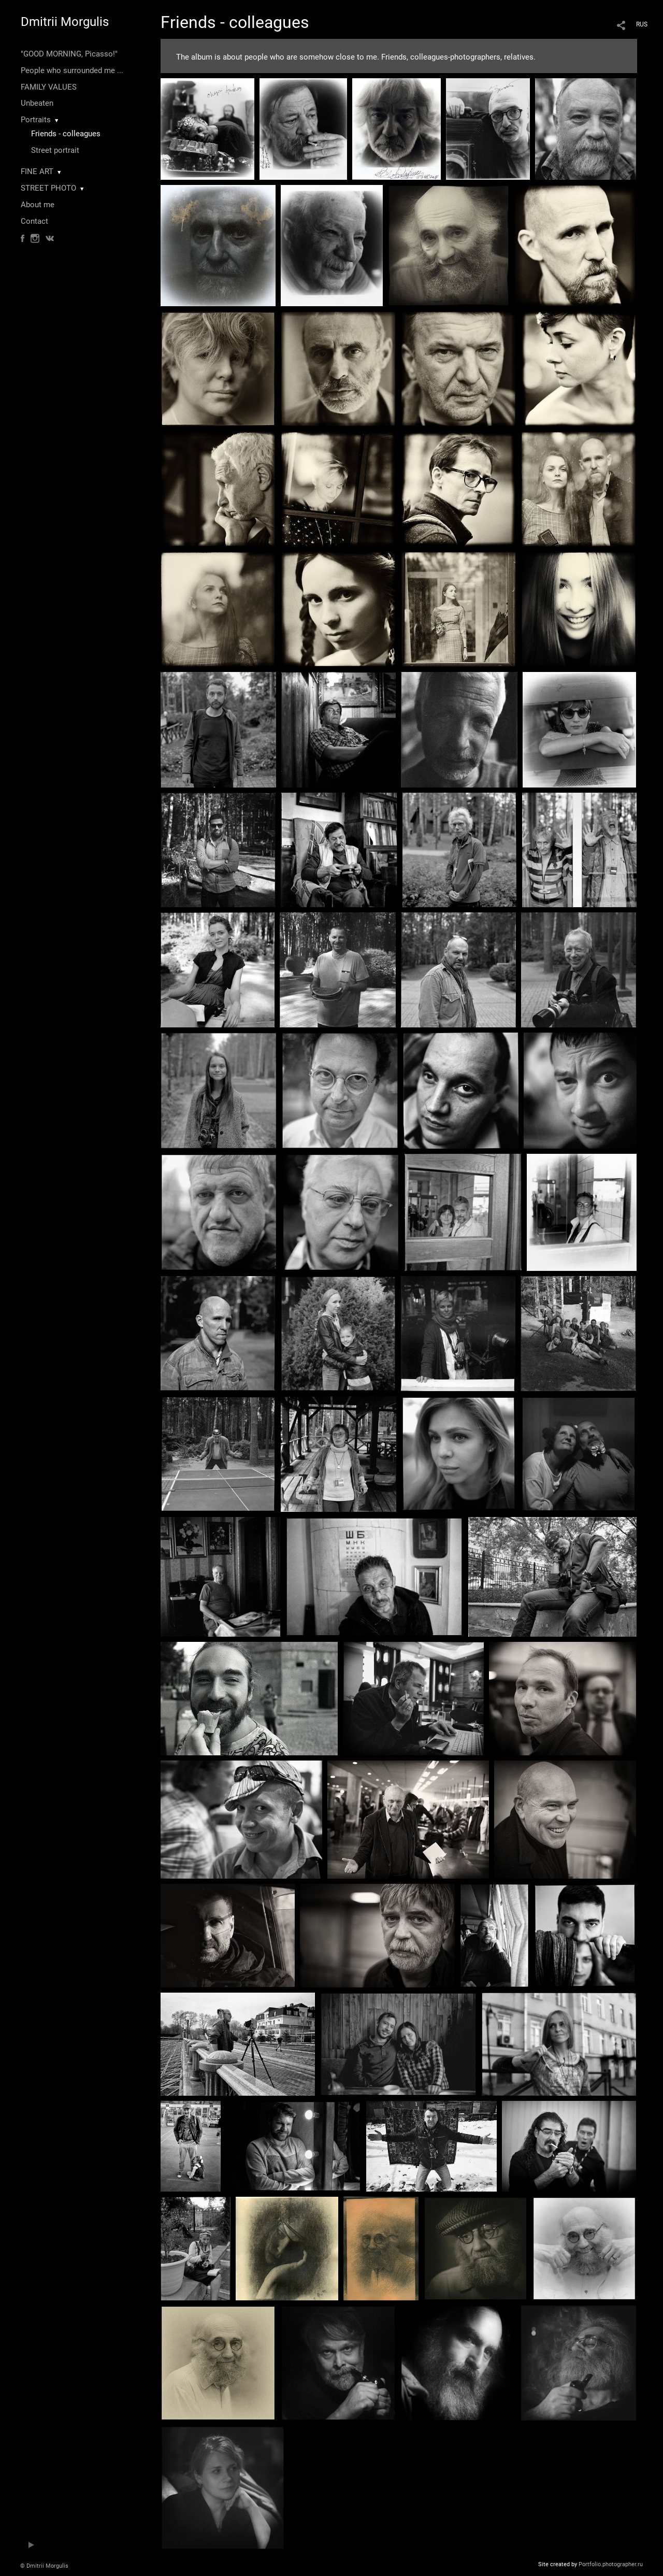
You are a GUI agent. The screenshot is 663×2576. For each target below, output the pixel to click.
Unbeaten (37, 103)
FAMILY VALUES (49, 87)
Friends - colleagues (65, 133)
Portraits (36, 119)
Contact (34, 221)
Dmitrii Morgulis (65, 22)
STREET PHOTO (48, 188)
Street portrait (55, 150)
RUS (641, 24)
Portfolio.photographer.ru (611, 2564)
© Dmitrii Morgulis (44, 2566)
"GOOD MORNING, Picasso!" (69, 54)
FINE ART (37, 171)
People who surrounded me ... (72, 70)
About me (37, 204)
